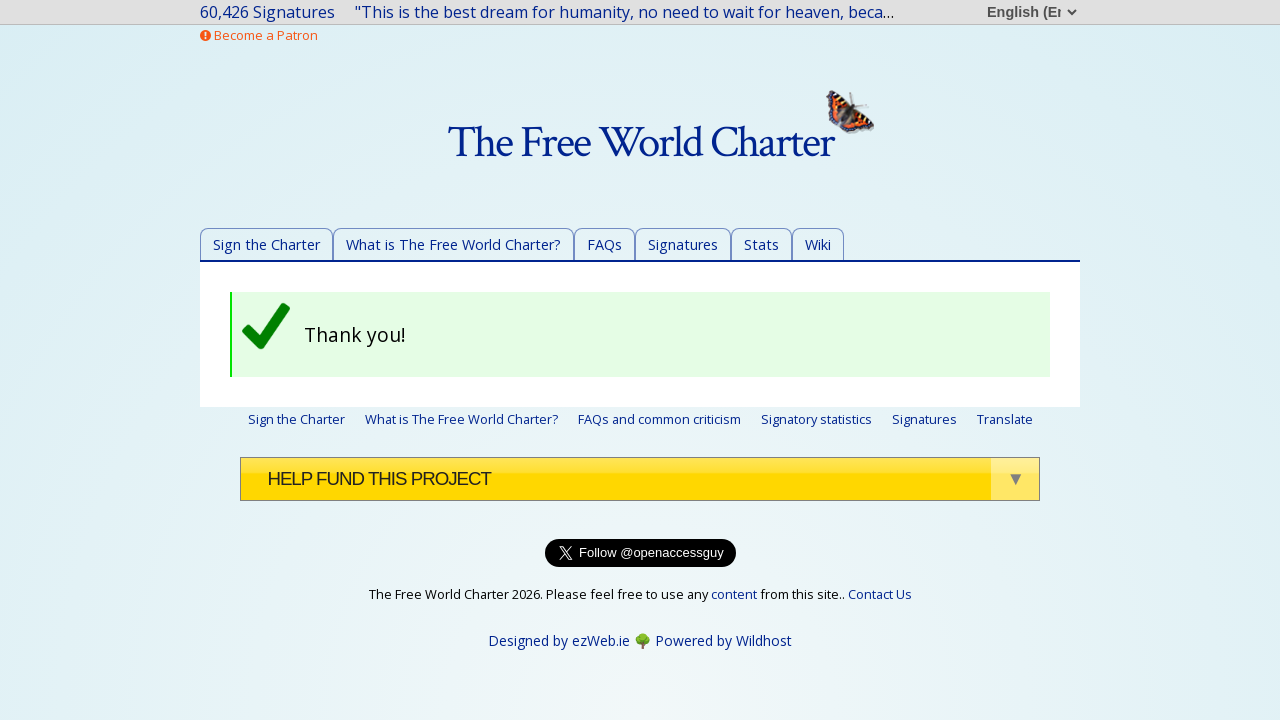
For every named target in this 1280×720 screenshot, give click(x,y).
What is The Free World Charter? (453, 244)
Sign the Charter (266, 244)
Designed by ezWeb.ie (559, 640)
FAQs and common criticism (659, 419)
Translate (1005, 419)
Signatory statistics (816, 419)
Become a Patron (259, 35)
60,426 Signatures (267, 12)
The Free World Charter (660, 142)
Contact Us (880, 594)
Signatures (683, 244)
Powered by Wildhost (723, 640)
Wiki (818, 244)
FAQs (604, 244)
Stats (761, 244)
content (734, 594)
